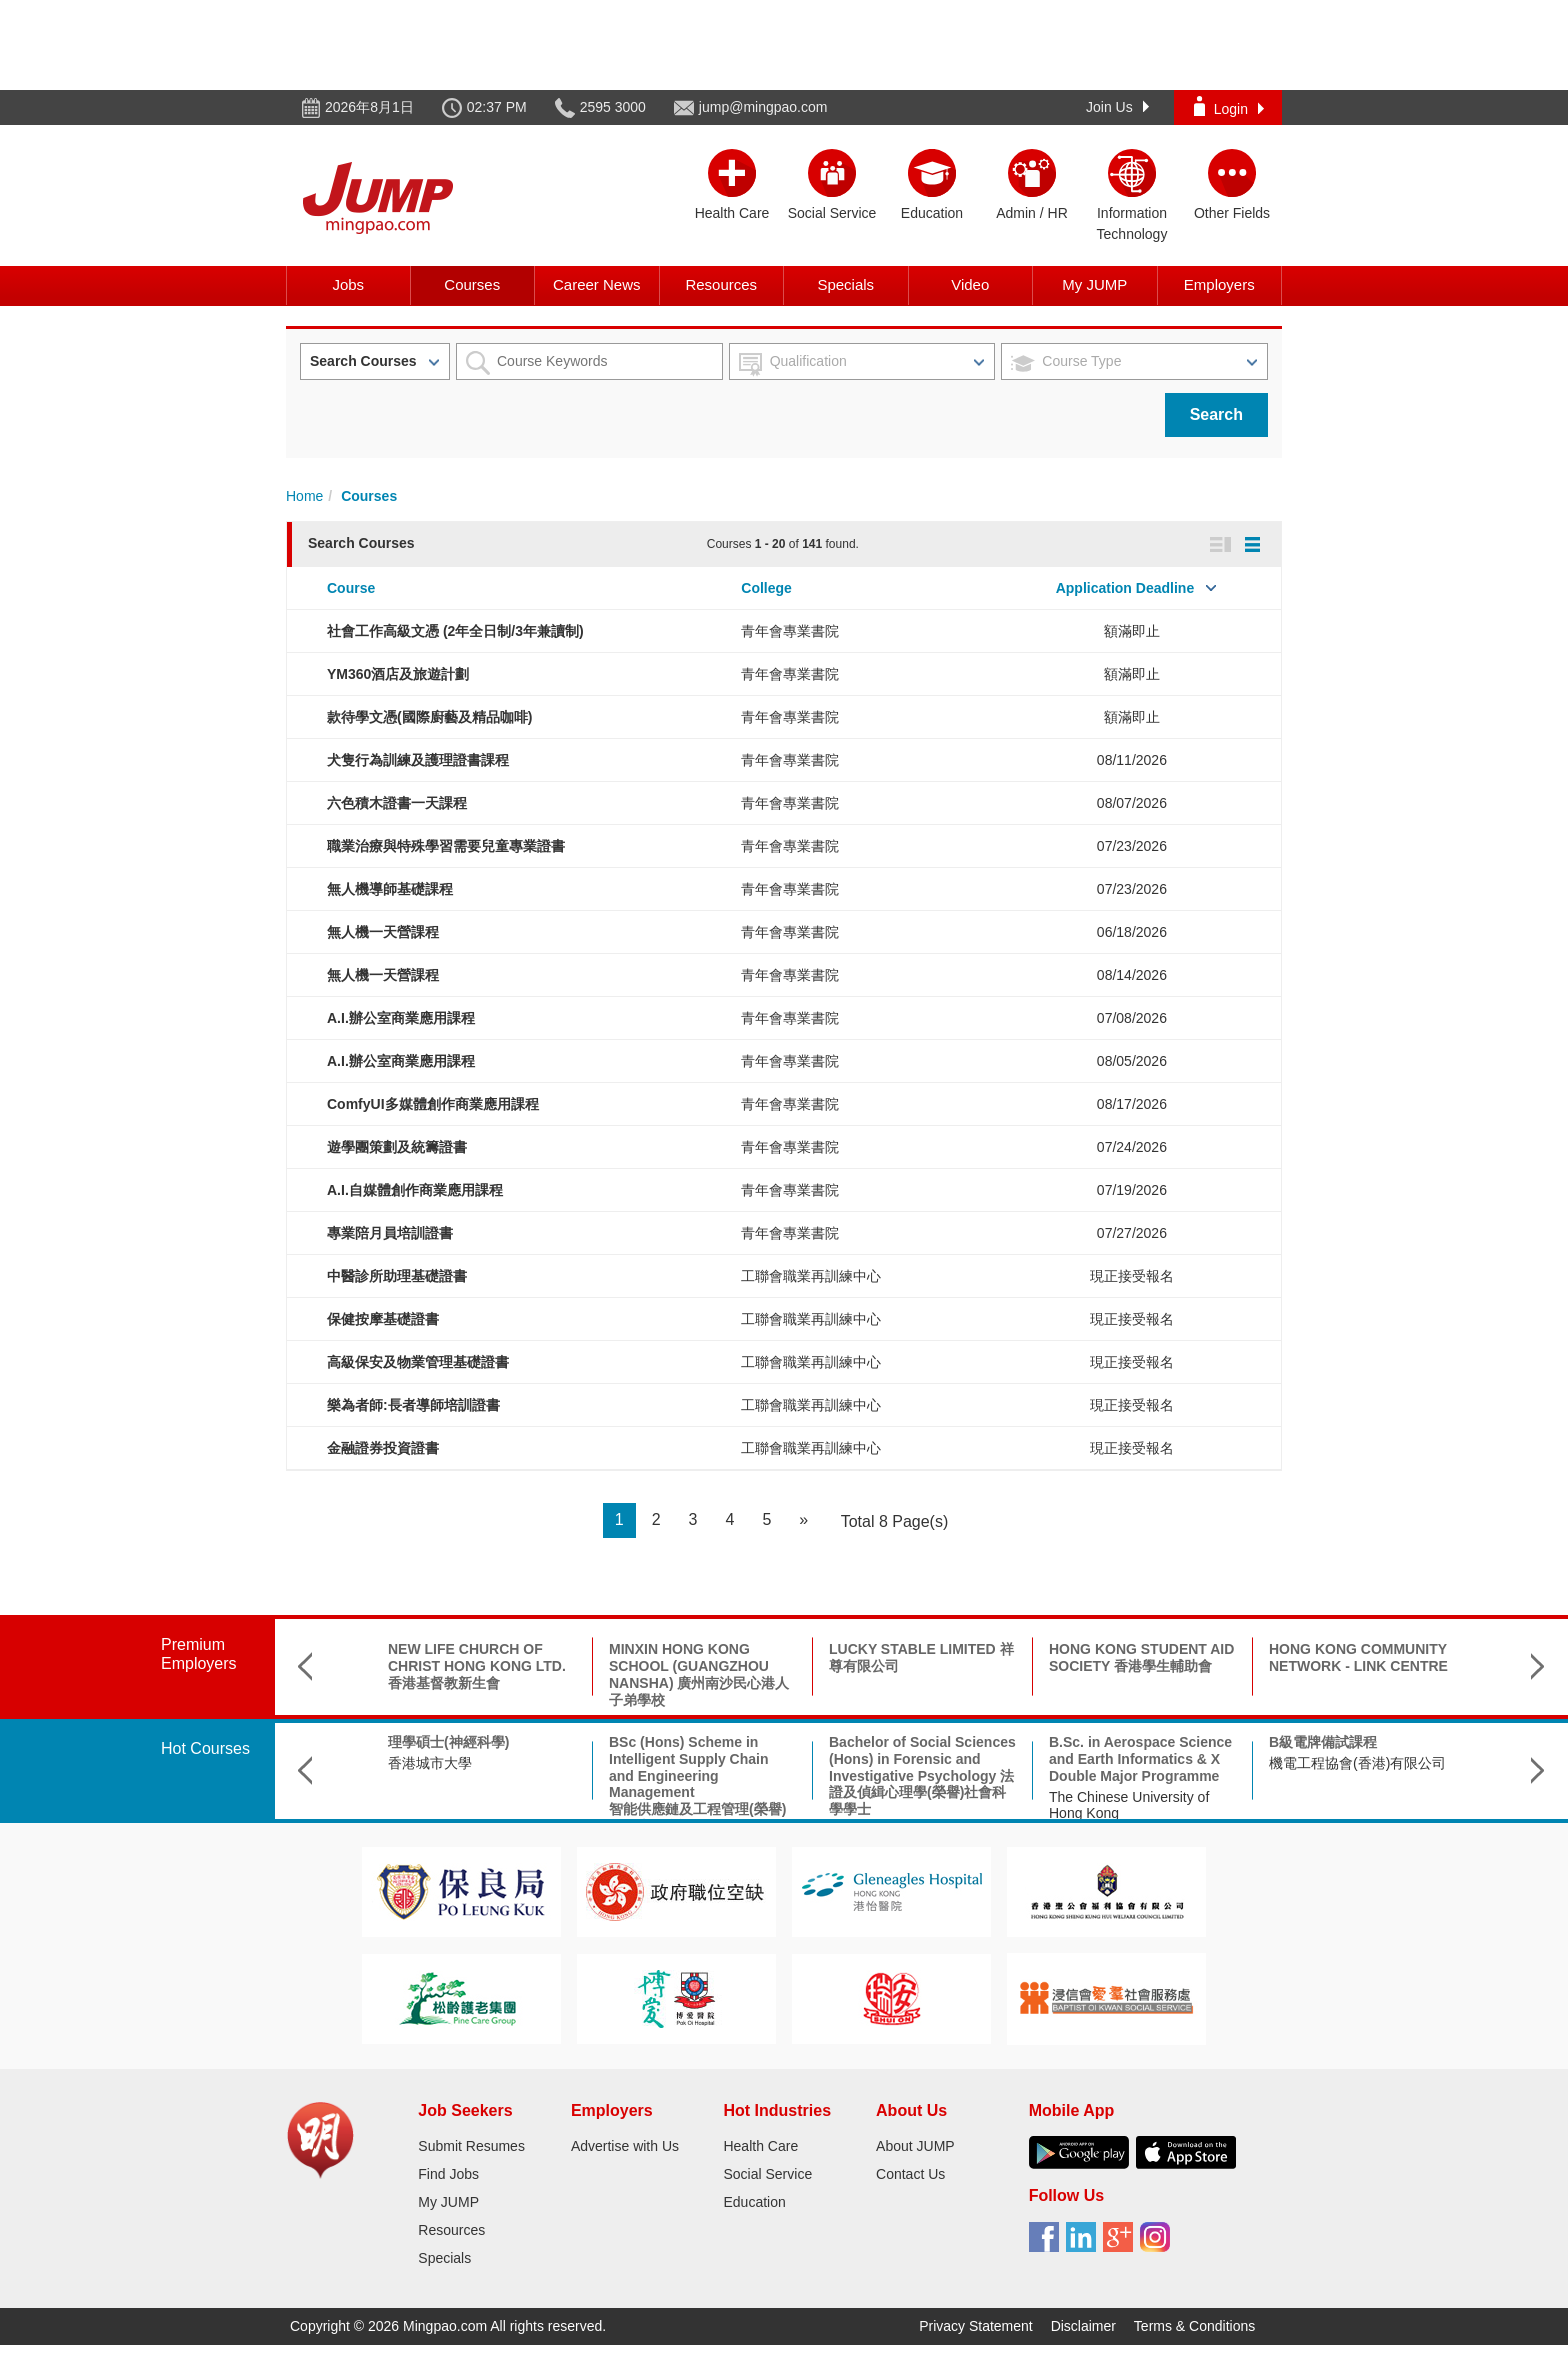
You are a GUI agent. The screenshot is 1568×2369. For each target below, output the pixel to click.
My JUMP (1094, 284)
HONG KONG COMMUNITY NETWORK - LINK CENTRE (1358, 1657)
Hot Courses (205, 1748)
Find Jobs (448, 2174)
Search (1216, 414)
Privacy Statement (976, 2326)
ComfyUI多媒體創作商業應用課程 (433, 1104)
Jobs (348, 284)
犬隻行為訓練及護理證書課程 (418, 760)
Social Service (767, 2174)
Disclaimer (1083, 2326)
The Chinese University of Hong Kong (1129, 1805)
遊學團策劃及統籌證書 (397, 1147)
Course (351, 588)
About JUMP (915, 2146)
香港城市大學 (430, 1763)
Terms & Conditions (1194, 2326)
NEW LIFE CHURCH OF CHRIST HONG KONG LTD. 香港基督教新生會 (477, 1666)
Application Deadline (1125, 588)
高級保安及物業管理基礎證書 (418, 1362)
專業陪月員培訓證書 (390, 1233)
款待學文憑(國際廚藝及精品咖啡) (429, 717)
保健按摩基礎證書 (383, 1319)
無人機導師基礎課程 (390, 889)
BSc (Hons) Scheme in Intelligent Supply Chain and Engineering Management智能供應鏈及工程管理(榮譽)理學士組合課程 (697, 1784)
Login (1229, 106)
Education (754, 2202)
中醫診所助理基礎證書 (397, 1276)
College (766, 588)
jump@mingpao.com (763, 107)
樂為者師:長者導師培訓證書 (413, 1405)
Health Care (760, 2146)
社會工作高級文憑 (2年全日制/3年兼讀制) (455, 631)
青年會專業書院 (790, 631)
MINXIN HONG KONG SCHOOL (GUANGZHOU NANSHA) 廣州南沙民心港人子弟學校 (699, 1674)
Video (970, 284)
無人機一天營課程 (383, 932)
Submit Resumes (471, 2146)
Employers (1219, 284)
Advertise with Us (625, 2146)
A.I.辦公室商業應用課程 (401, 1018)
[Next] (803, 1520)
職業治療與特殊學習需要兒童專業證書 (446, 846)
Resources (721, 284)
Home (304, 496)
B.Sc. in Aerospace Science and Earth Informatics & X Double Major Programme (1140, 1759)
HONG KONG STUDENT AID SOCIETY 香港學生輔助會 (1141, 1657)
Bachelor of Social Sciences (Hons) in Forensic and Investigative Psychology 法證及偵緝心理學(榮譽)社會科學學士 (922, 1775)
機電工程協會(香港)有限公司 (1357, 1763)
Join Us (1117, 107)
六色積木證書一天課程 (397, 803)
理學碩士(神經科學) (448, 1742)
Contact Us (910, 2174)
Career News (597, 284)
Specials (845, 284)
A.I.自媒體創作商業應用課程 (415, 1190)
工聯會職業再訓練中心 (811, 1276)
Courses (472, 284)
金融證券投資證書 (383, 1448)
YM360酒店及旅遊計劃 (398, 674)
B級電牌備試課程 (1323, 1742)
